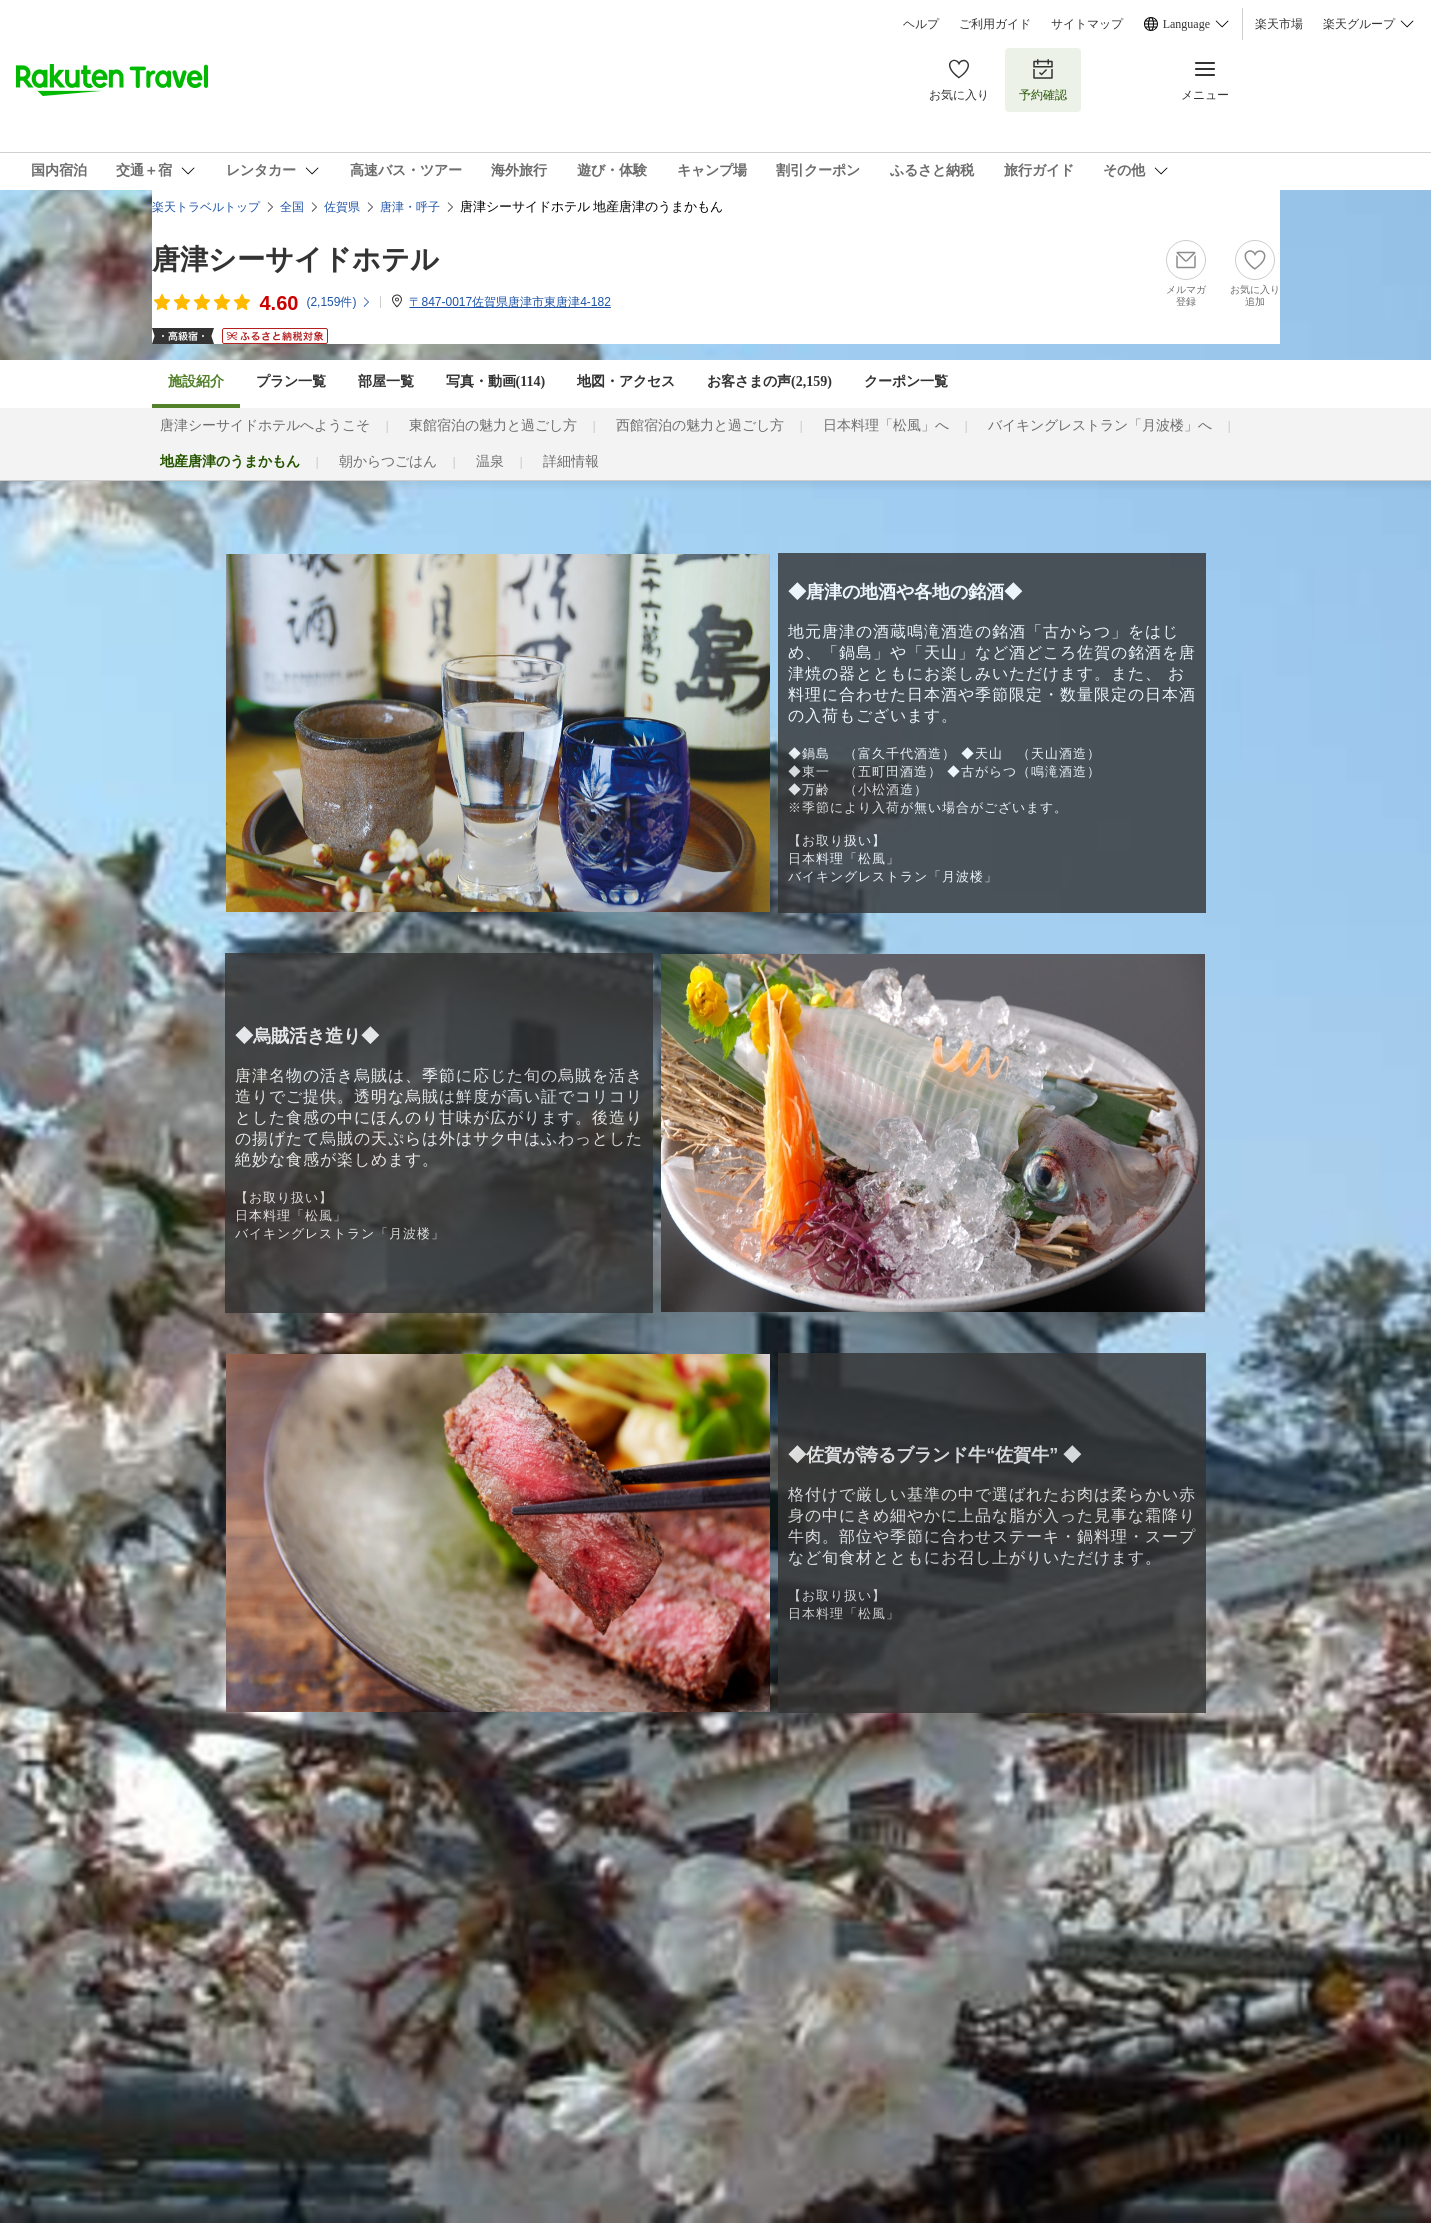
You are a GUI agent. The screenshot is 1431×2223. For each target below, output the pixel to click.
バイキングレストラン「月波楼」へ (1100, 425)
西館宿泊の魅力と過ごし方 (700, 425)
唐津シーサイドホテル (295, 259)
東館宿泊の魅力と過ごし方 (493, 425)
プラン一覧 (291, 381)
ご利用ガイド (995, 24)
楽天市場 (1279, 24)
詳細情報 (571, 461)
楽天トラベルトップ (206, 207)
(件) (339, 302)
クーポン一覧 (906, 381)
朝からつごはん (388, 461)
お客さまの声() (769, 381)
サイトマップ (1087, 24)
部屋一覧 (386, 381)
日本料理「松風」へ (886, 425)
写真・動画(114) (496, 381)
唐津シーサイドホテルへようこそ (265, 425)
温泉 (490, 461)
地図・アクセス (626, 381)
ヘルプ (921, 24)
